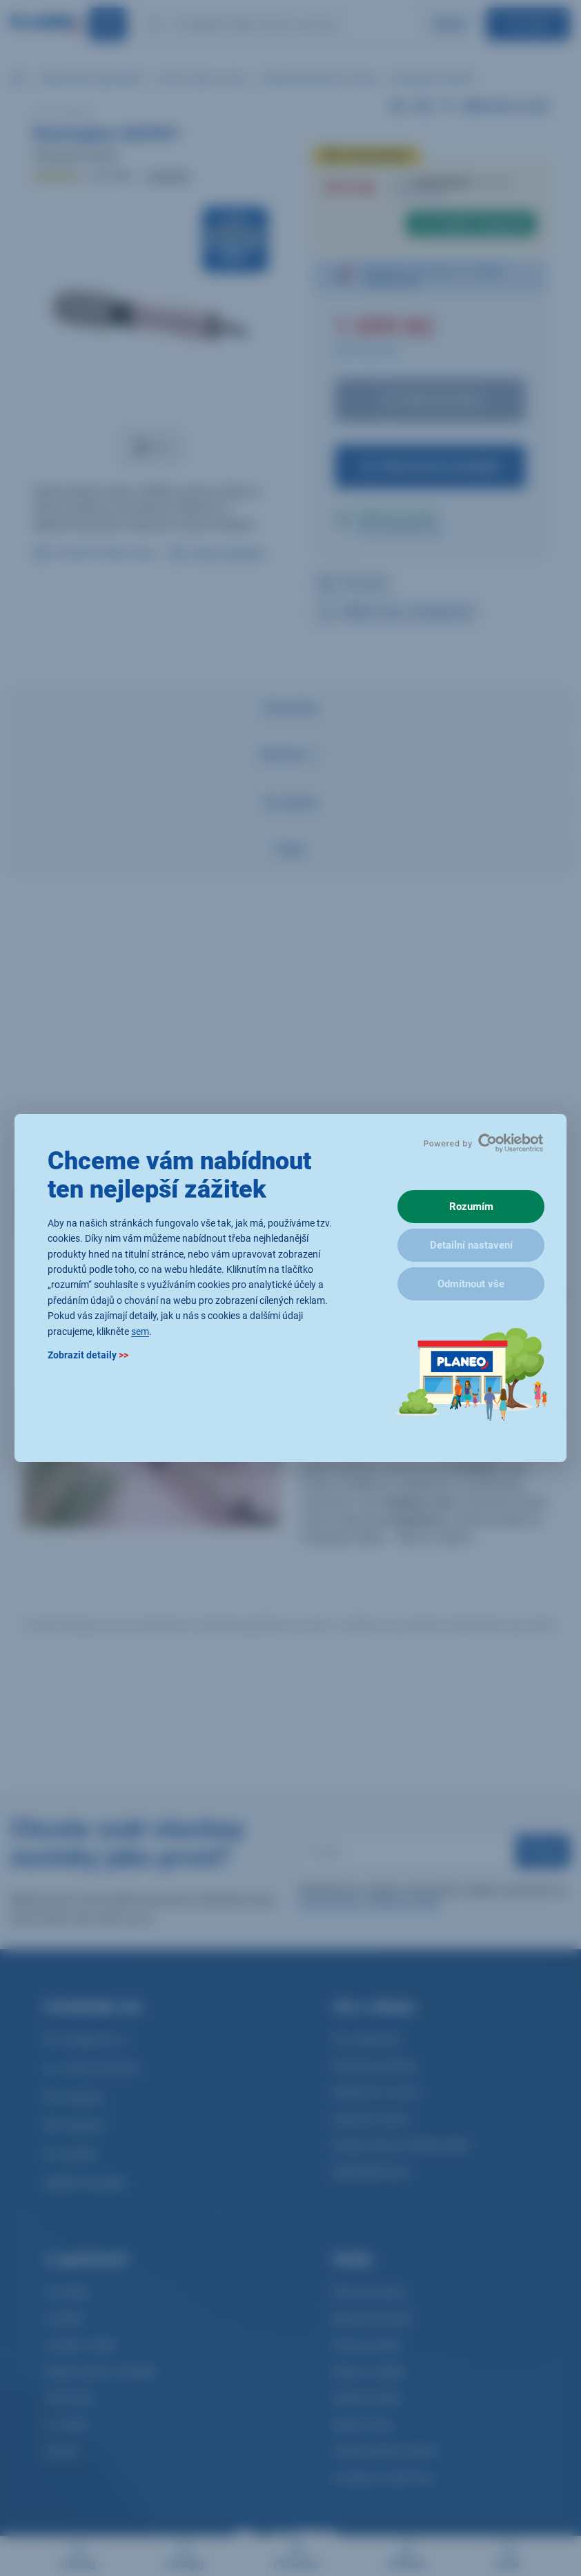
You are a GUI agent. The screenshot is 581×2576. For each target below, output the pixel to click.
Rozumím (471, 1206)
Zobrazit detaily (88, 1354)
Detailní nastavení (471, 1245)
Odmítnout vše (470, 1284)
